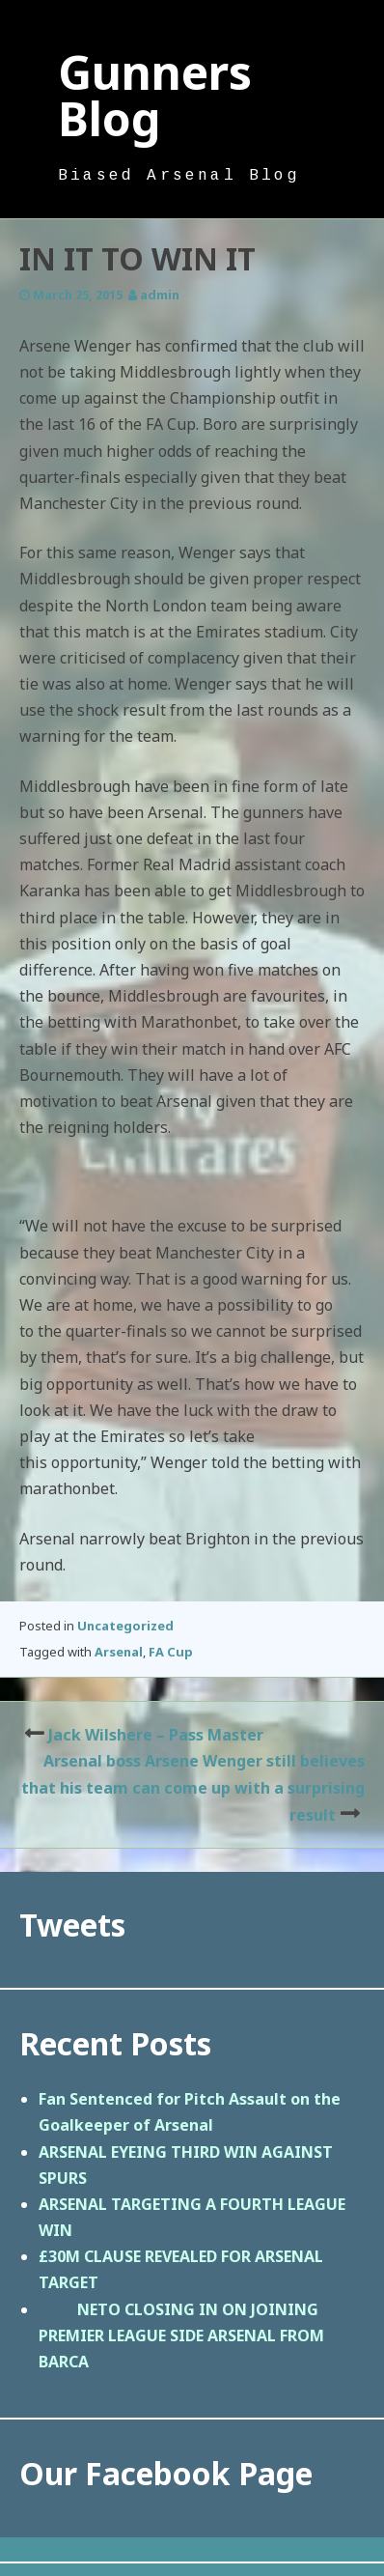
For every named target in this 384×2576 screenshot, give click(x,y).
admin (159, 294)
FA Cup (171, 1651)
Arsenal (119, 1651)
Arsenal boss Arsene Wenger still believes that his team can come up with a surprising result (193, 1787)
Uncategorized (125, 1625)
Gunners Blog (155, 95)
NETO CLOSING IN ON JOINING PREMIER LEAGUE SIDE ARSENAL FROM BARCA (181, 2335)
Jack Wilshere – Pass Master (155, 1734)
